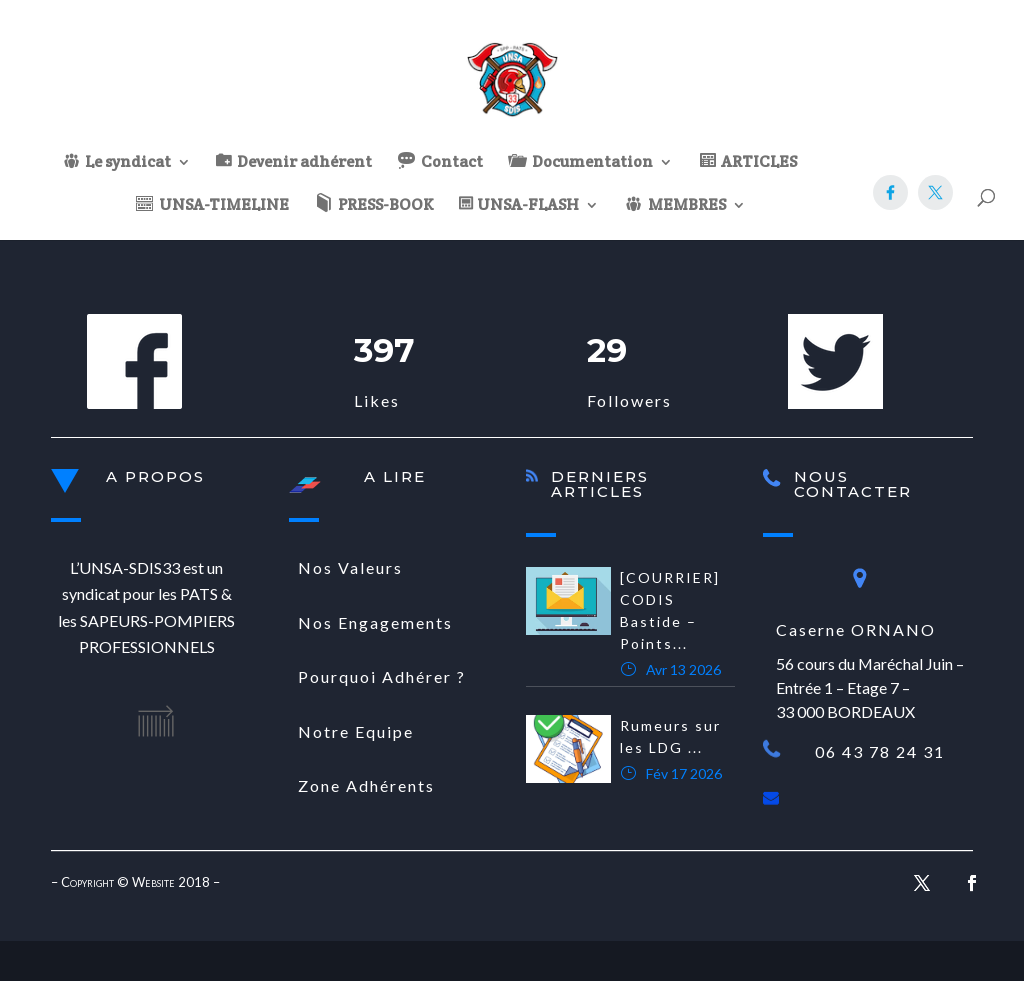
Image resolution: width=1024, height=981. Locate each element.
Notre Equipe (356, 731)
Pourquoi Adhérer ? (382, 676)
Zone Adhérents (366, 785)
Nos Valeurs (350, 567)
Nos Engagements (375, 622)
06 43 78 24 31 (880, 751)
